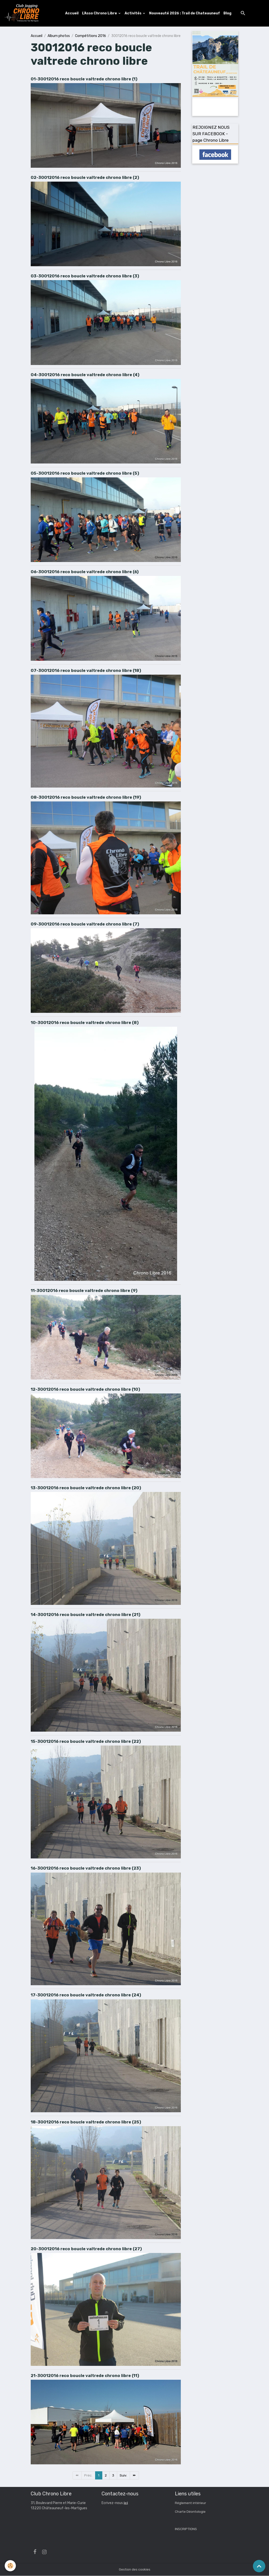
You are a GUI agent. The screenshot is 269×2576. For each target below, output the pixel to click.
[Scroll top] (259, 2566)
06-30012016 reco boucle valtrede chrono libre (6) (85, 571)
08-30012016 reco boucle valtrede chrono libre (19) (86, 797)
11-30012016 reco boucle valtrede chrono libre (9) (84, 1290)
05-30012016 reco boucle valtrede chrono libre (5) (85, 473)
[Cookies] (10, 2565)
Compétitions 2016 (90, 36)
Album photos (59, 36)
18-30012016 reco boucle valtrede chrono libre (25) (86, 2122)
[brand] (23, 13)
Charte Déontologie (190, 2512)
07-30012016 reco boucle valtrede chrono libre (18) (86, 670)
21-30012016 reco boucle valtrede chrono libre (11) (85, 2375)
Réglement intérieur (191, 2503)
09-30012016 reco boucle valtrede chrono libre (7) (85, 924)
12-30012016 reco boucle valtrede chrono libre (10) (85, 1389)
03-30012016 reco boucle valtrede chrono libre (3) (85, 276)
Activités (133, 13)
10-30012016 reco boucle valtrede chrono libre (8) (85, 1022)
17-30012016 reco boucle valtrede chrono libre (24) (86, 1995)
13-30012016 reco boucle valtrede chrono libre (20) (86, 1488)
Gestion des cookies (135, 2570)
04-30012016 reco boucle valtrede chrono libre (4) (85, 374)
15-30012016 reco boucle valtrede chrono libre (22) (86, 1741)
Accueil (72, 13)
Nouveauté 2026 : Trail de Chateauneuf (184, 13)
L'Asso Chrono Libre (100, 13)
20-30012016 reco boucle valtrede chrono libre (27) (86, 2248)
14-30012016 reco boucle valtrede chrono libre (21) (85, 1614)
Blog (228, 13)
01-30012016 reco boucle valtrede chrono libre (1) (84, 78)
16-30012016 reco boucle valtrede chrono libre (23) (86, 1868)
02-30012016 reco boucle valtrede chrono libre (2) (85, 177)
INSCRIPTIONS (186, 2529)
